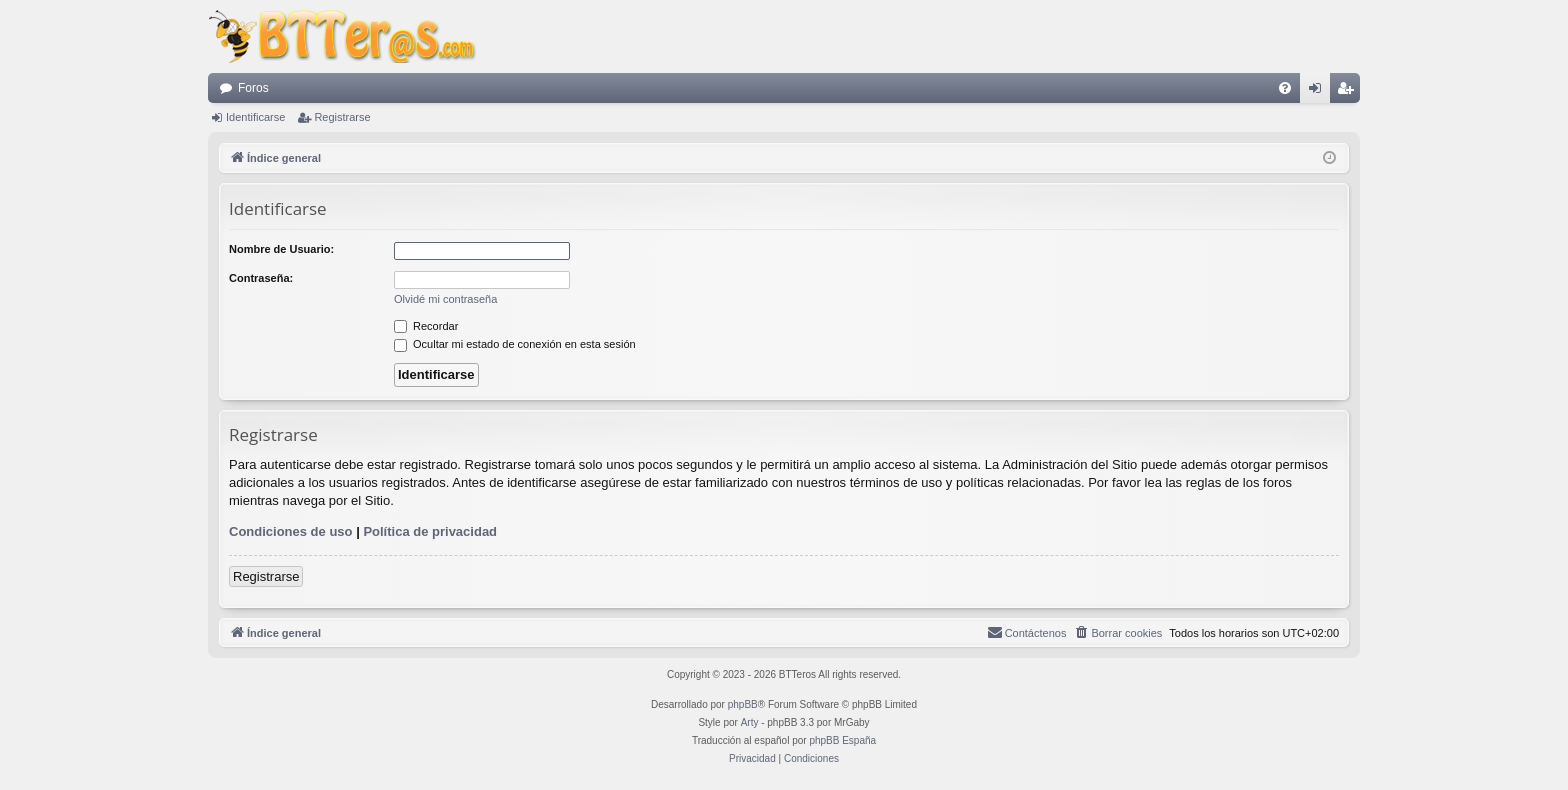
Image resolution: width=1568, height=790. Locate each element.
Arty (750, 722)
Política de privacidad (430, 531)
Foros (253, 88)
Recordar (426, 326)
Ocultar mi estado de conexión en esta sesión (515, 344)
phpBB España (842, 740)
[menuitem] (1285, 88)
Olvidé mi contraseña (445, 299)
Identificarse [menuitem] (1319, 92)
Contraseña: (261, 278)
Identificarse (255, 117)
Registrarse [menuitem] (1349, 92)
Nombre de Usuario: (281, 249)
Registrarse (342, 117)
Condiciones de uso (291, 531)
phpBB (743, 704)
